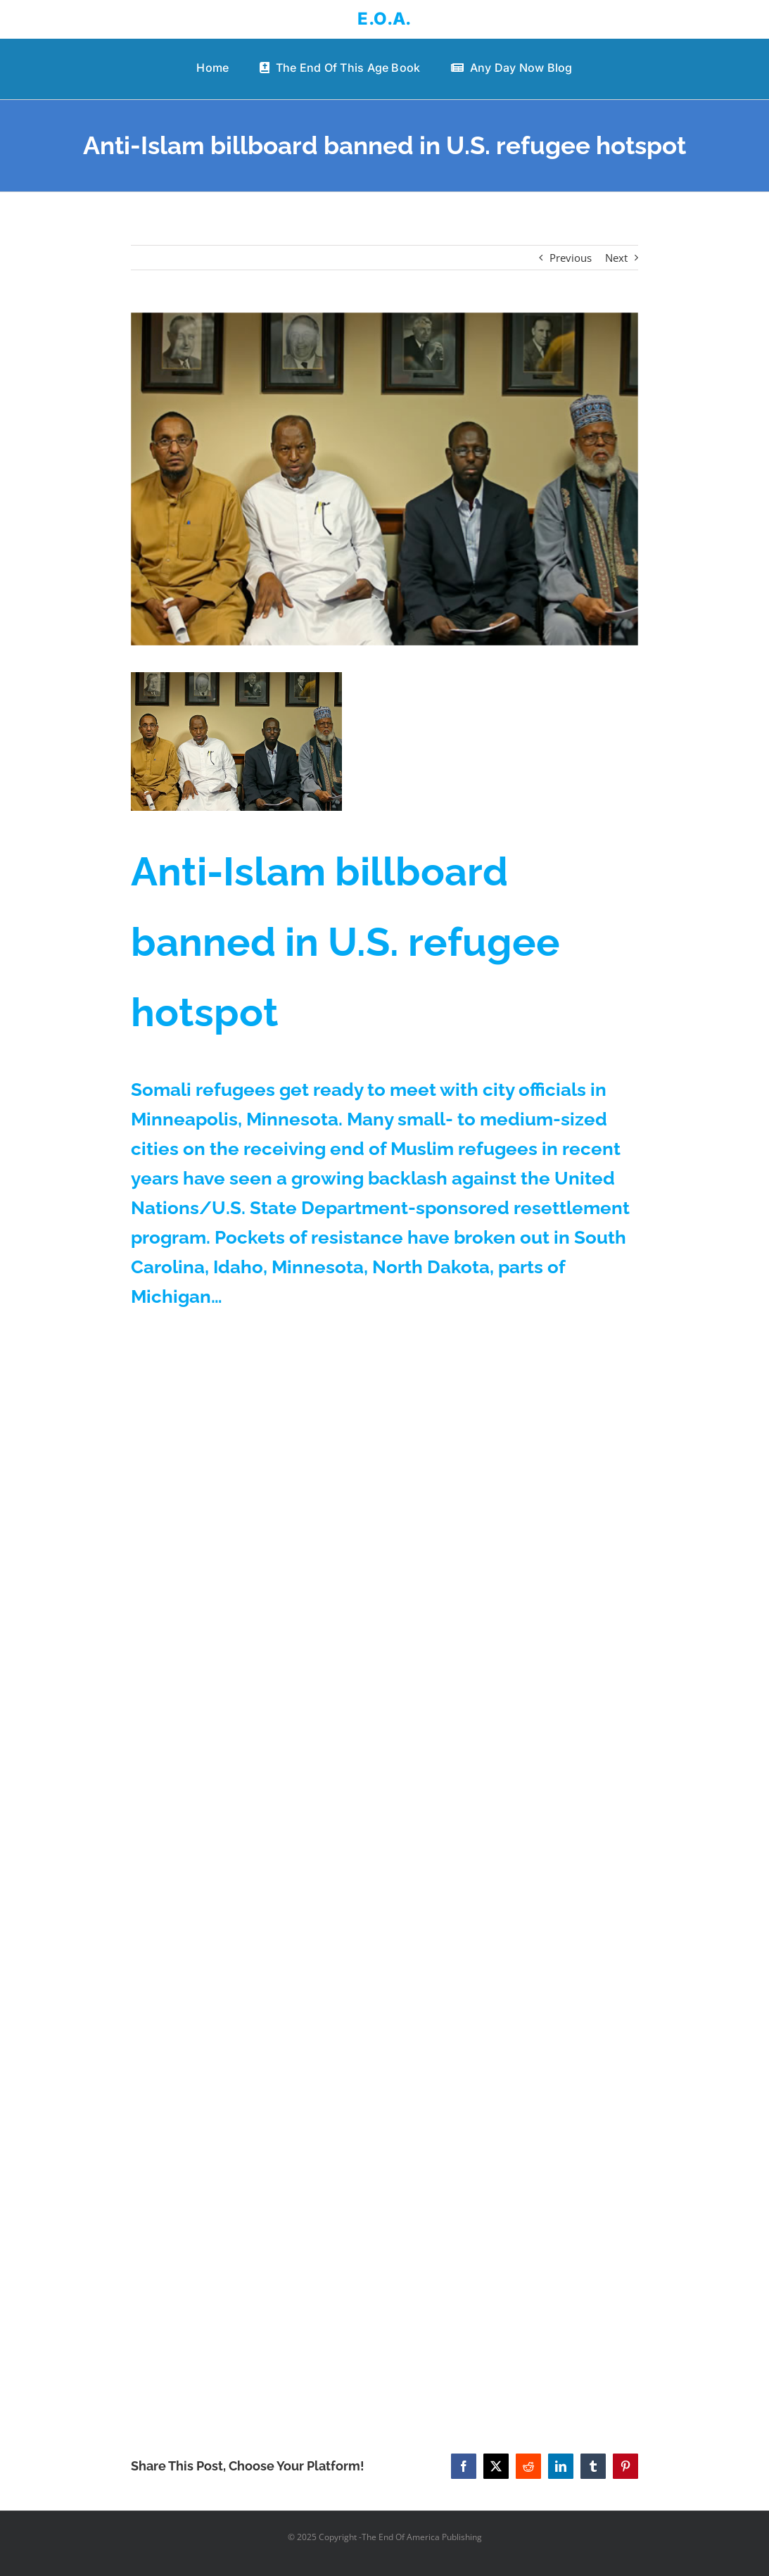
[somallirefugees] (384, 479)
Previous (570, 258)
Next (616, 258)
